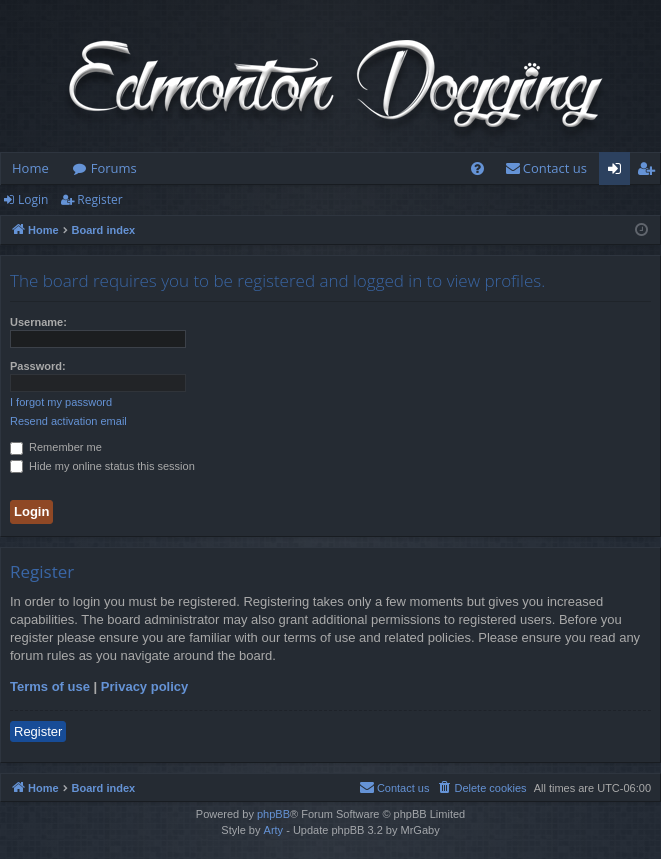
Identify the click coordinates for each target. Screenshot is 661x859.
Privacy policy (144, 686)
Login (33, 199)
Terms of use (50, 686)
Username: (38, 322)
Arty (274, 830)
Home (30, 168)
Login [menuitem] (618, 172)
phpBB (273, 814)
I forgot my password (61, 402)
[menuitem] (477, 168)
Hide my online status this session (102, 466)
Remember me (56, 447)
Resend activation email (68, 421)
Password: (38, 366)
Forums (114, 168)
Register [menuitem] (650, 172)
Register (99, 199)
